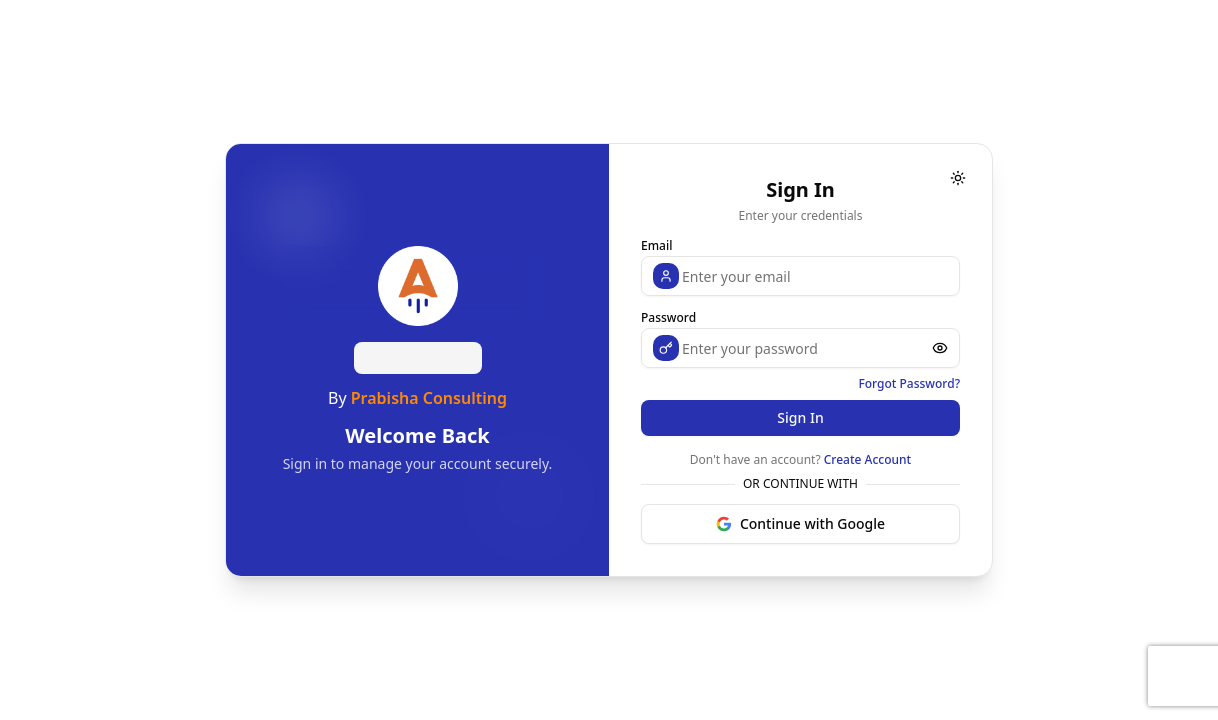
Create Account (867, 459)
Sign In (800, 417)
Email (656, 245)
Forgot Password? (909, 384)
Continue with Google (800, 523)
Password (668, 317)
